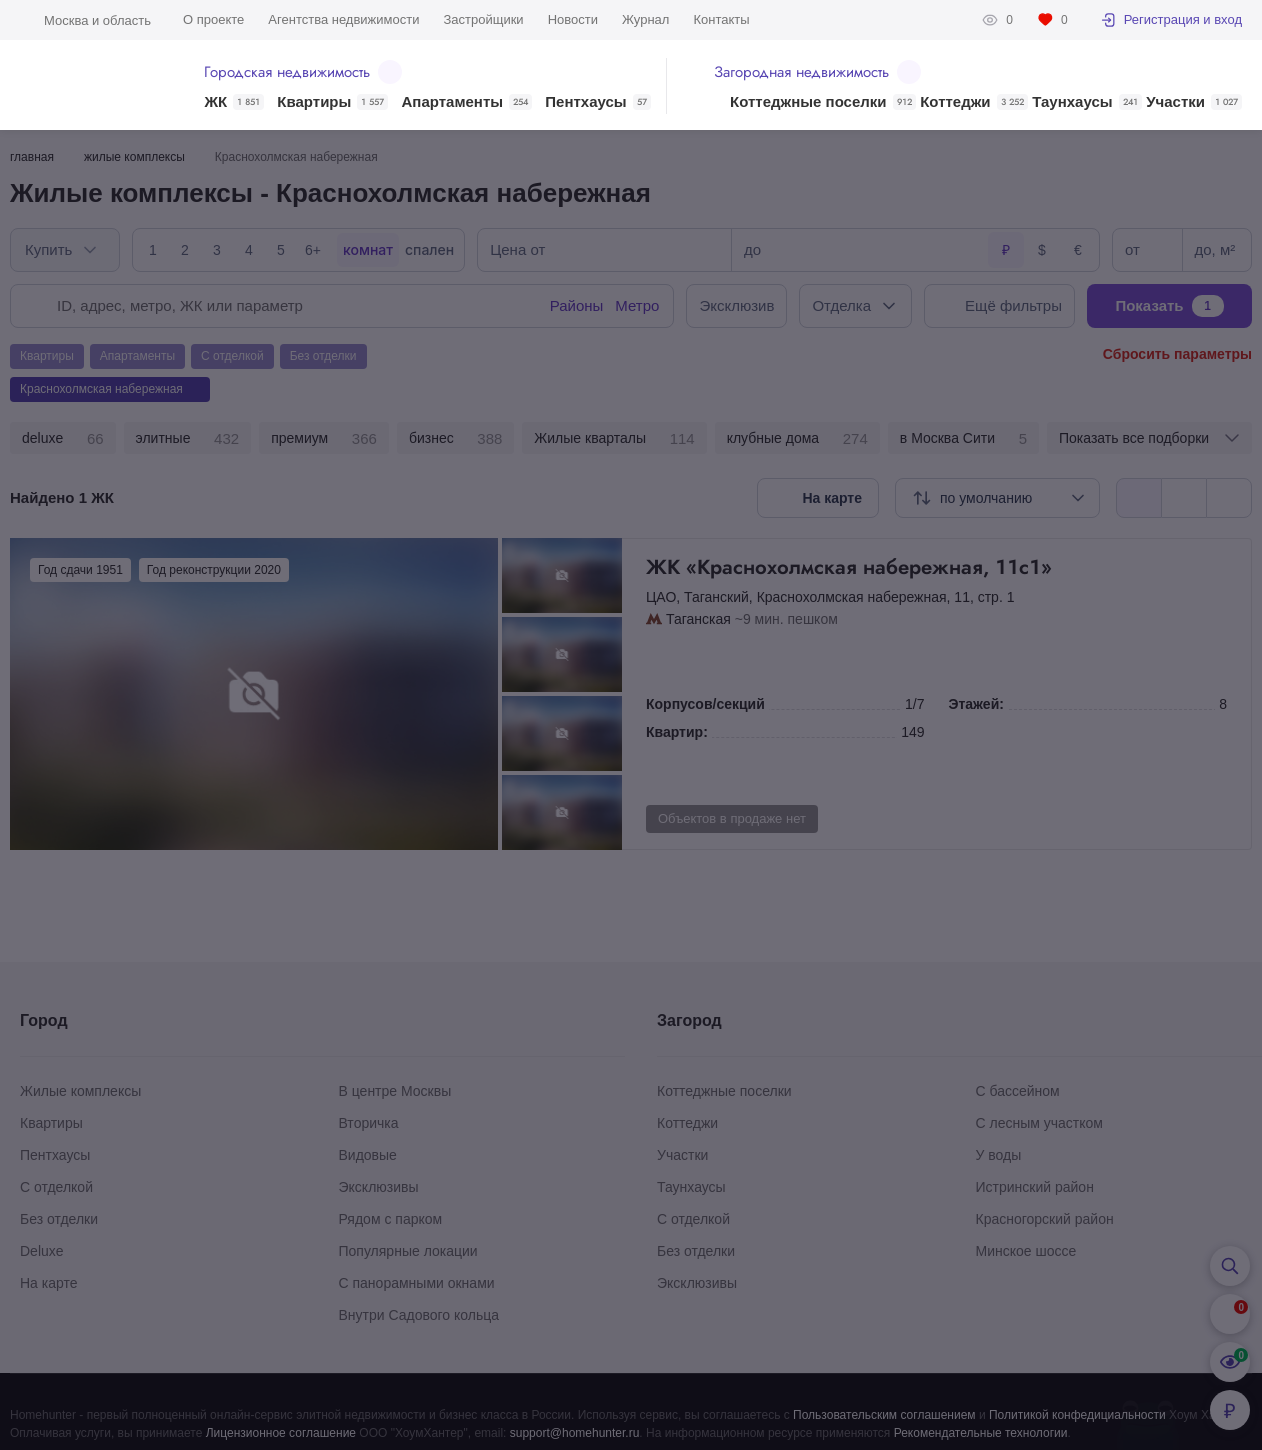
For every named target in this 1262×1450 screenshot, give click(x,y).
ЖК (234, 102)
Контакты (721, 19)
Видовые (368, 1155)
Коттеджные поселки (822, 102)
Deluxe (42, 1251)
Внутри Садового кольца (419, 1315)
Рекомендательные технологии (981, 1433)
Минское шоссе (1026, 1251)
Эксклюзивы (379, 1187)
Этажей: (976, 704)
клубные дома (797, 439)
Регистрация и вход (1171, 20)
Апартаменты (467, 102)
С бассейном (1018, 1091)
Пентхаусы (597, 102)
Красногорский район (1045, 1219)
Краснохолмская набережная (852, 597)
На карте (49, 1283)
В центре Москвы (395, 1091)
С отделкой (56, 1187)
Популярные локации (408, 1251)
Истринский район (1035, 1187)
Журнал (645, 19)
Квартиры (332, 102)
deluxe (63, 439)
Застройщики (483, 19)
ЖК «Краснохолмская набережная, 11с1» (936, 567)
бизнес (455, 439)
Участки (1194, 102)
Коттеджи (973, 102)
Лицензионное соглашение (281, 1433)
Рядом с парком (391, 1219)
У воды (999, 1155)
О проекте (213, 19)
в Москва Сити (963, 439)
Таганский (716, 597)
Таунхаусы (1086, 102)
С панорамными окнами (417, 1283)
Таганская (698, 619)
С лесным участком (1039, 1123)
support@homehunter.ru (575, 1433)
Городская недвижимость (303, 72)
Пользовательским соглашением (884, 1415)
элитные (188, 439)
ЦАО (661, 597)
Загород (689, 1020)
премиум (324, 439)
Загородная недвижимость (817, 72)
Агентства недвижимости (343, 19)
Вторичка (369, 1123)
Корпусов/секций (705, 704)
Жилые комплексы (80, 1091)
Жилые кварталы (614, 439)
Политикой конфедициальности (1077, 1415)
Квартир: (677, 732)
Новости (573, 19)
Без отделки (59, 1219)
